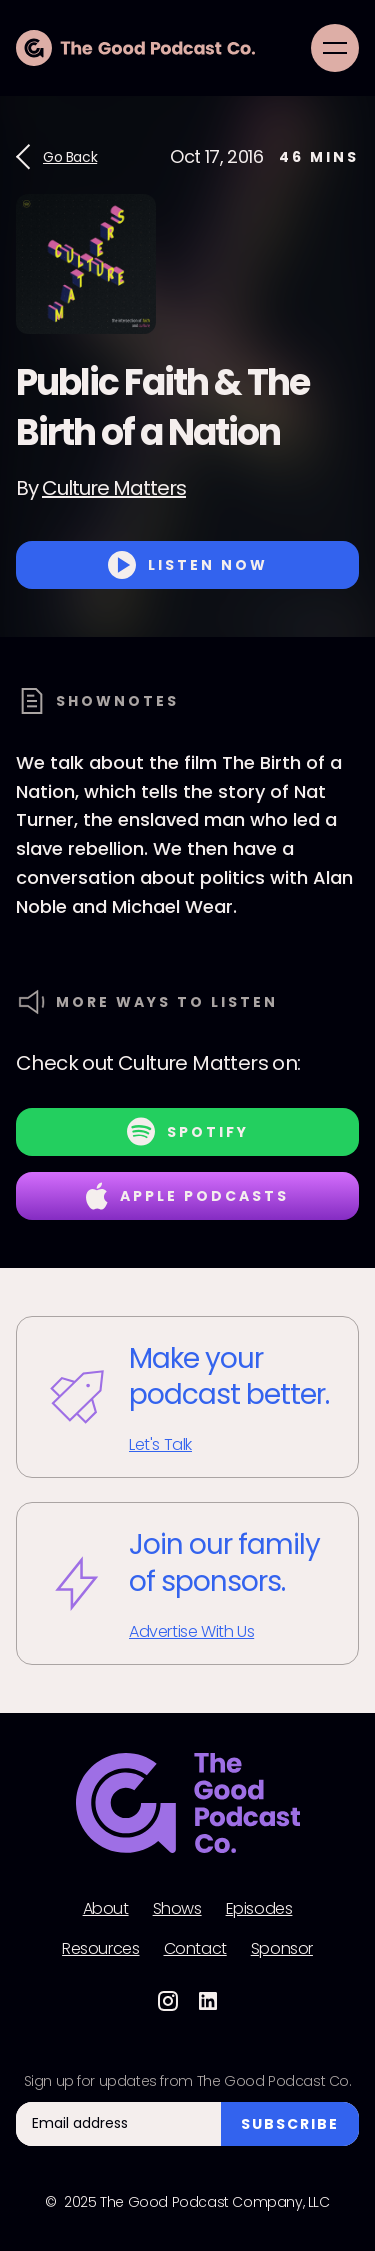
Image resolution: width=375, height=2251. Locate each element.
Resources (100, 1949)
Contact (195, 1949)
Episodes (259, 1909)
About (106, 1909)
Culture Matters (114, 488)
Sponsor (282, 1949)
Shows (177, 1909)
